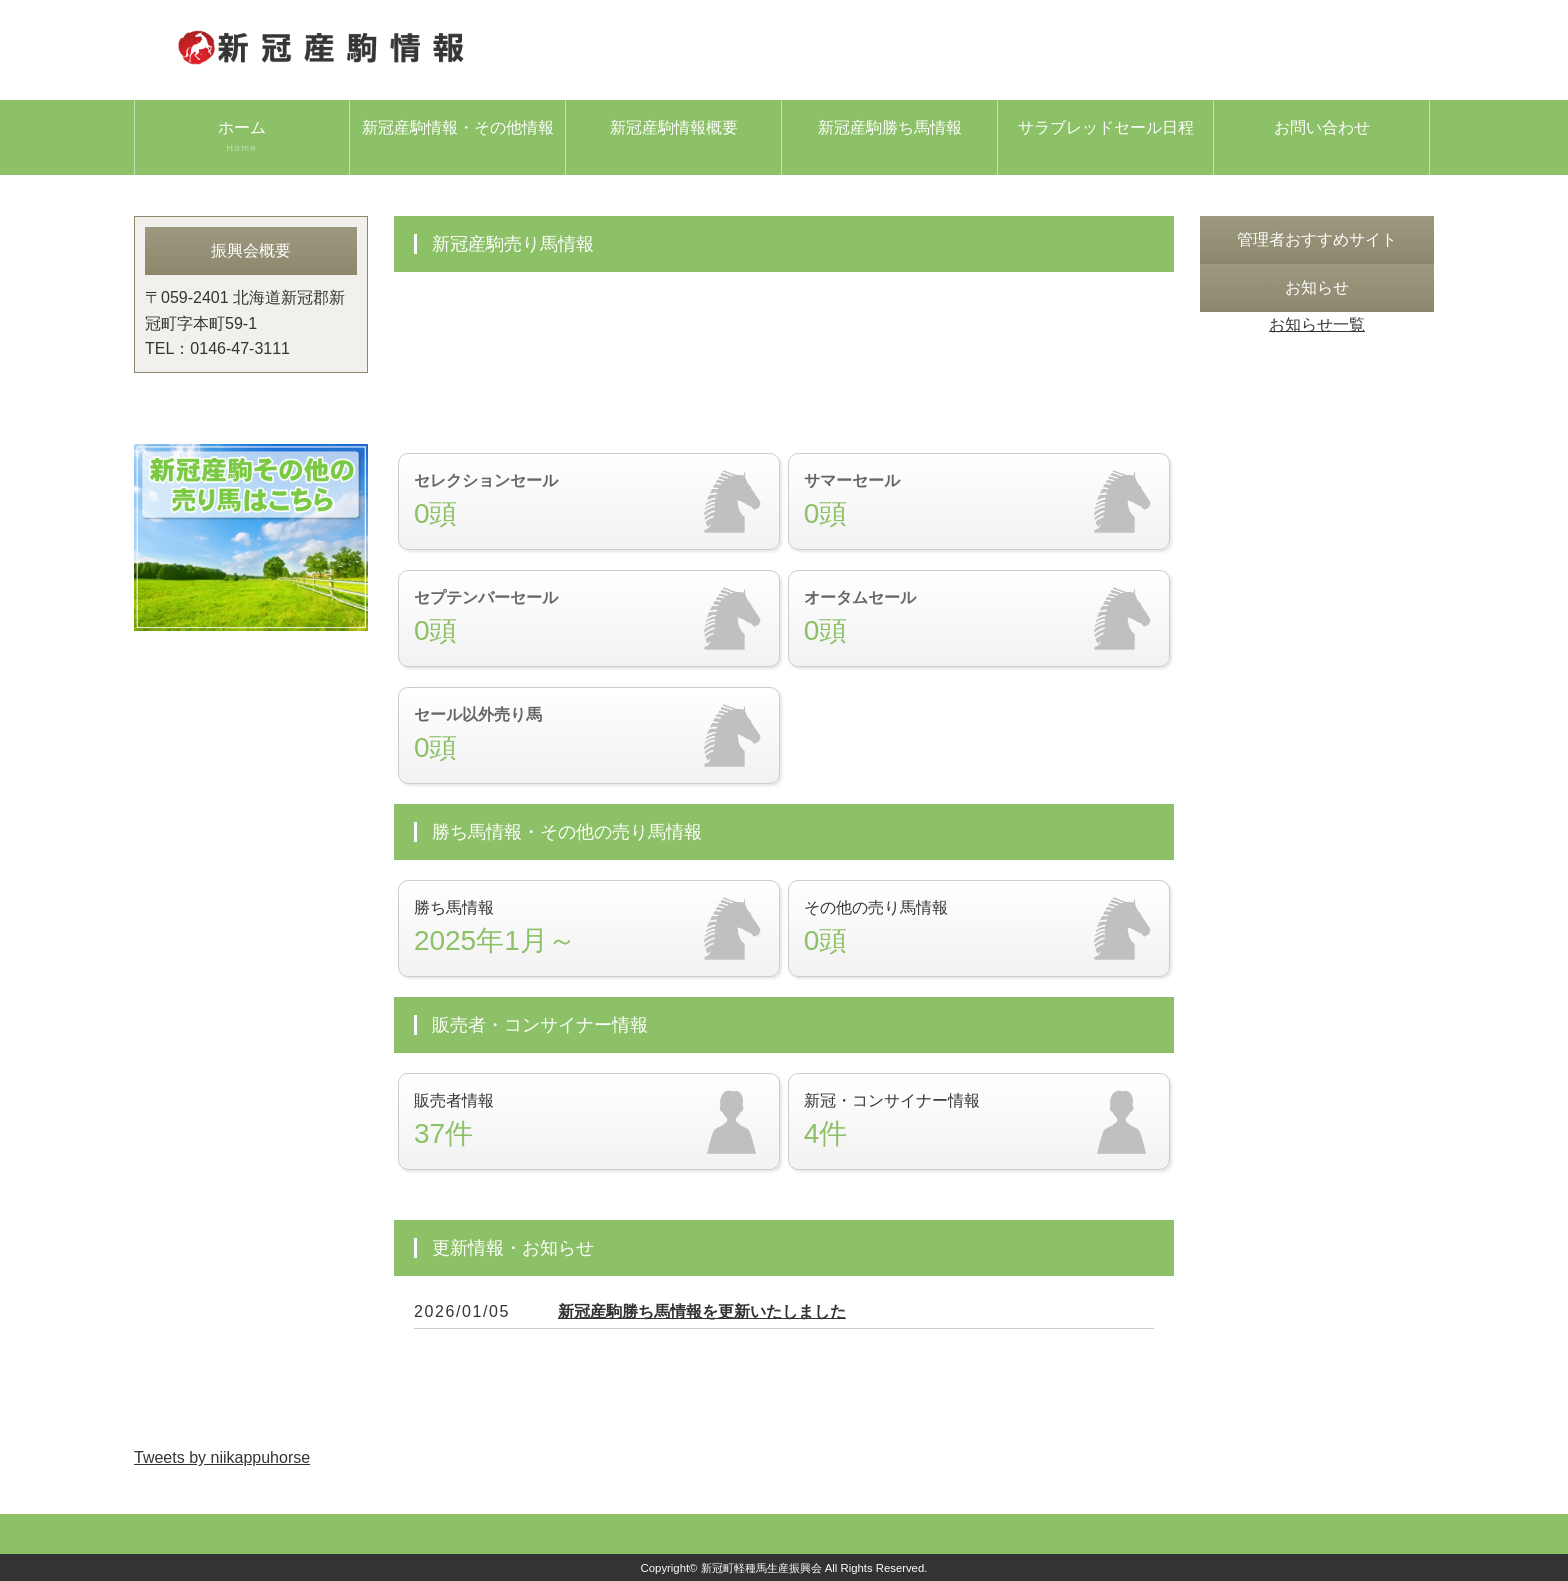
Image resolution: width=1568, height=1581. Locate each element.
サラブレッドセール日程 (1106, 127)
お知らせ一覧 (1317, 324)
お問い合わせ (1322, 127)
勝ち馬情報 (589, 928)
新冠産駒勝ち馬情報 (890, 127)
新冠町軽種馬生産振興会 (761, 1568)
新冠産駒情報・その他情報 (458, 127)
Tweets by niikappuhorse (222, 1457)
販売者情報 (589, 1121)
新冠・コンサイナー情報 (979, 1121)
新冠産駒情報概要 (674, 127)
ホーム (242, 137)
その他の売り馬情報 (979, 928)
